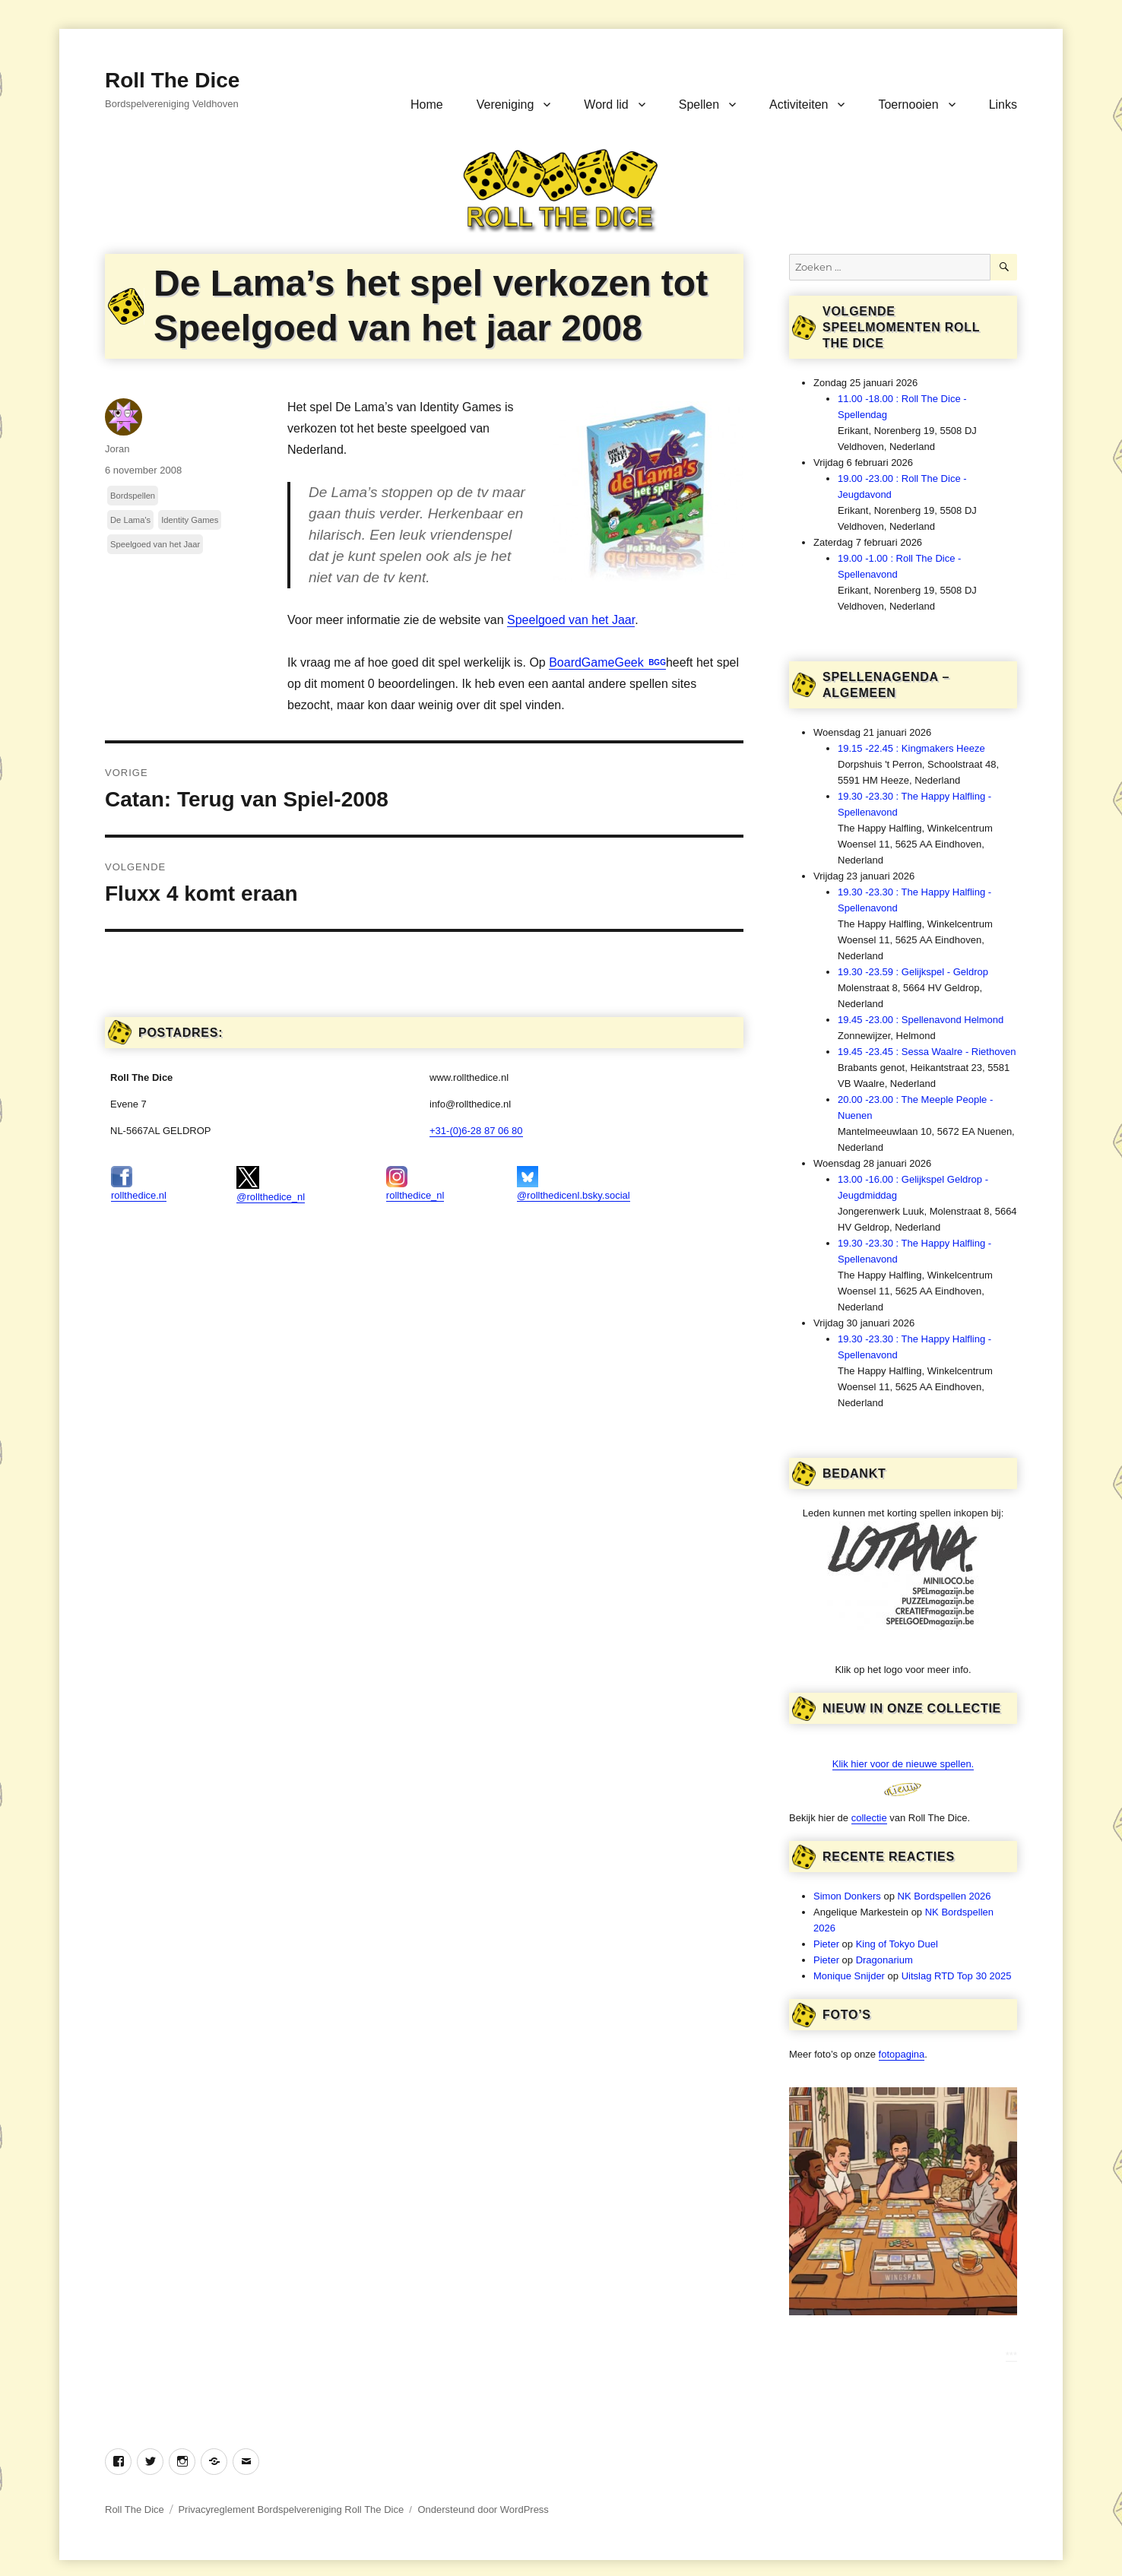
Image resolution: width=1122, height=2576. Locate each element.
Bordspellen (132, 495)
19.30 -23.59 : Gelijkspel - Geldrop (913, 971)
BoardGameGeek (598, 662)
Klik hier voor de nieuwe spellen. (903, 1764)
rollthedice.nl (138, 1183)
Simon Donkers (847, 1896)
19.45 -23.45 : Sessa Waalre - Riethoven (927, 1051)
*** (1011, 2355)
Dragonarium (884, 1960)
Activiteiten (798, 104)
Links (1003, 104)
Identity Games (189, 519)
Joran (117, 449)
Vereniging (505, 104)
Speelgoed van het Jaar (571, 619)
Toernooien (908, 104)
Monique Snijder (849, 1976)
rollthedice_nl (415, 1183)
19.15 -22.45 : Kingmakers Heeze (911, 748)
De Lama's (130, 519)
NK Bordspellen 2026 (944, 1896)
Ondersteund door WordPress (482, 2509)
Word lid (606, 104)
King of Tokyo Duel (897, 1944)
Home (426, 104)
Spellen (699, 104)
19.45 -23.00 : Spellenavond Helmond (920, 1019)
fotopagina (902, 2054)
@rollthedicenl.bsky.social (573, 1183)
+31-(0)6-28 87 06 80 (476, 1130)
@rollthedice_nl (270, 1184)
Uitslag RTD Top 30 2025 (957, 1976)
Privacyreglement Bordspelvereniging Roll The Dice (291, 2509)
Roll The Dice (172, 80)
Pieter (826, 1944)
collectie (869, 1817)
